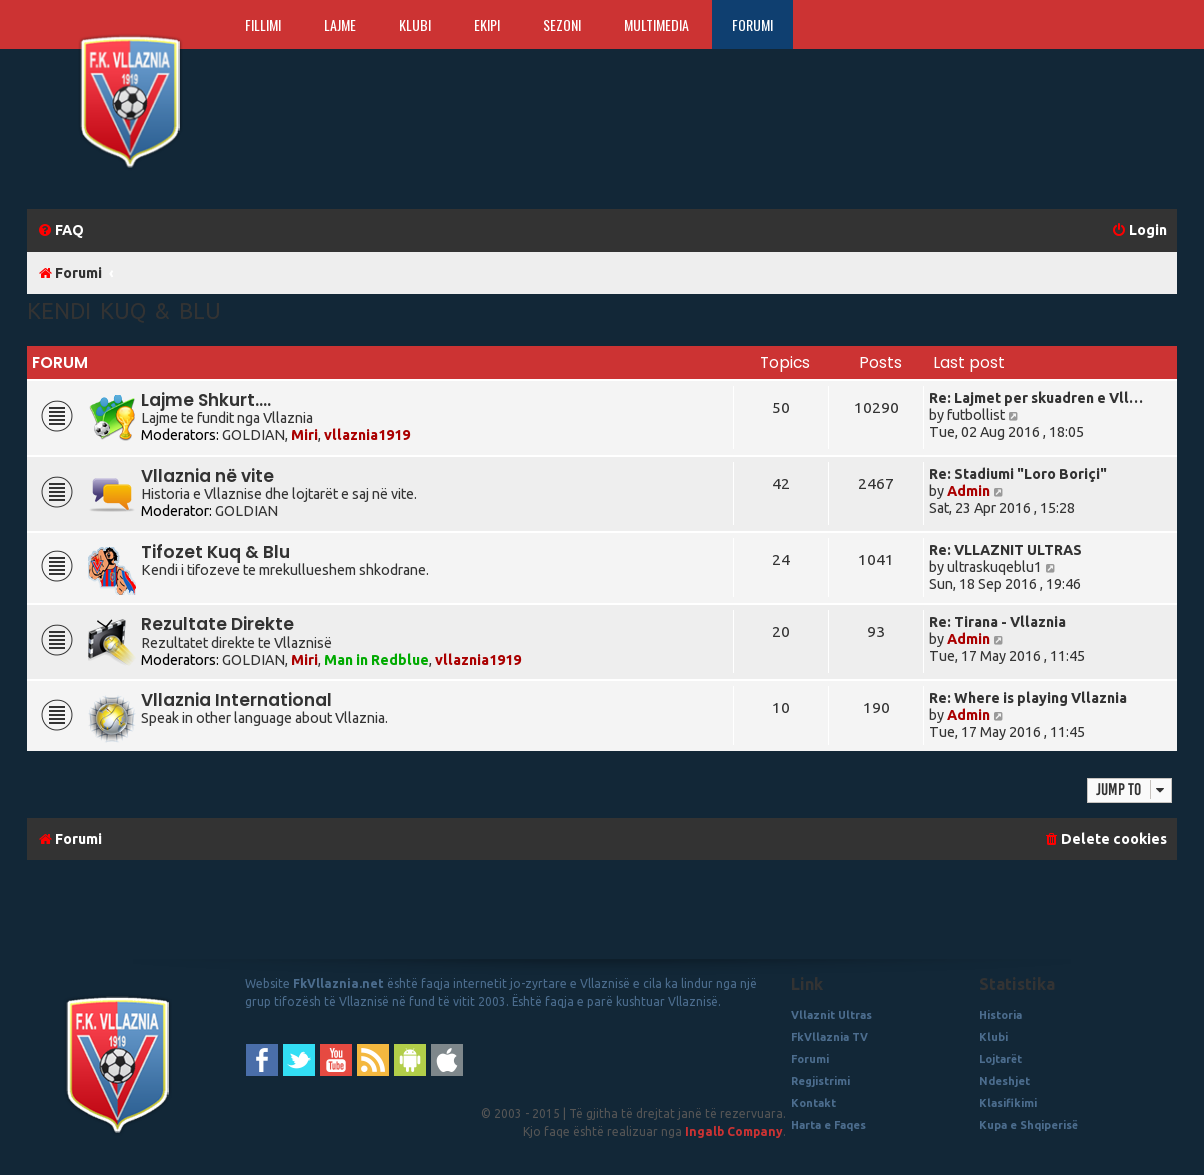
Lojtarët (1000, 1059)
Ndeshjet (1004, 1081)
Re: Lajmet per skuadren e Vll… (1036, 398)
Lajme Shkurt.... (206, 400)
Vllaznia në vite (207, 476)
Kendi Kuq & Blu (124, 310)
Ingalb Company (734, 1131)
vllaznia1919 (367, 435)
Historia (1000, 1015)
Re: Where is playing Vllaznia (1028, 698)
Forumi (752, 24)
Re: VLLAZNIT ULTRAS (1005, 550)
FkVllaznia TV (829, 1037)
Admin (968, 491)
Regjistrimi (820, 1081)
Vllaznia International (236, 700)
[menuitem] (60, 230)
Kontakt (813, 1103)
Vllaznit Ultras (831, 1015)
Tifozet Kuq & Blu (215, 552)
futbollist (976, 415)
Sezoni (562, 24)
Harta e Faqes (828, 1125)
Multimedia (656, 24)
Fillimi (263, 24)
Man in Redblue (376, 660)
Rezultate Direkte (217, 624)
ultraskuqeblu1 (994, 567)
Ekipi (487, 24)
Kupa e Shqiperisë (1028, 1125)
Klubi (415, 24)
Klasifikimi (1008, 1103)
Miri (304, 435)
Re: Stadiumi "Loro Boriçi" (1018, 474)
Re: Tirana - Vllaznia (997, 622)
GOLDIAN (253, 435)
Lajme (340, 24)
